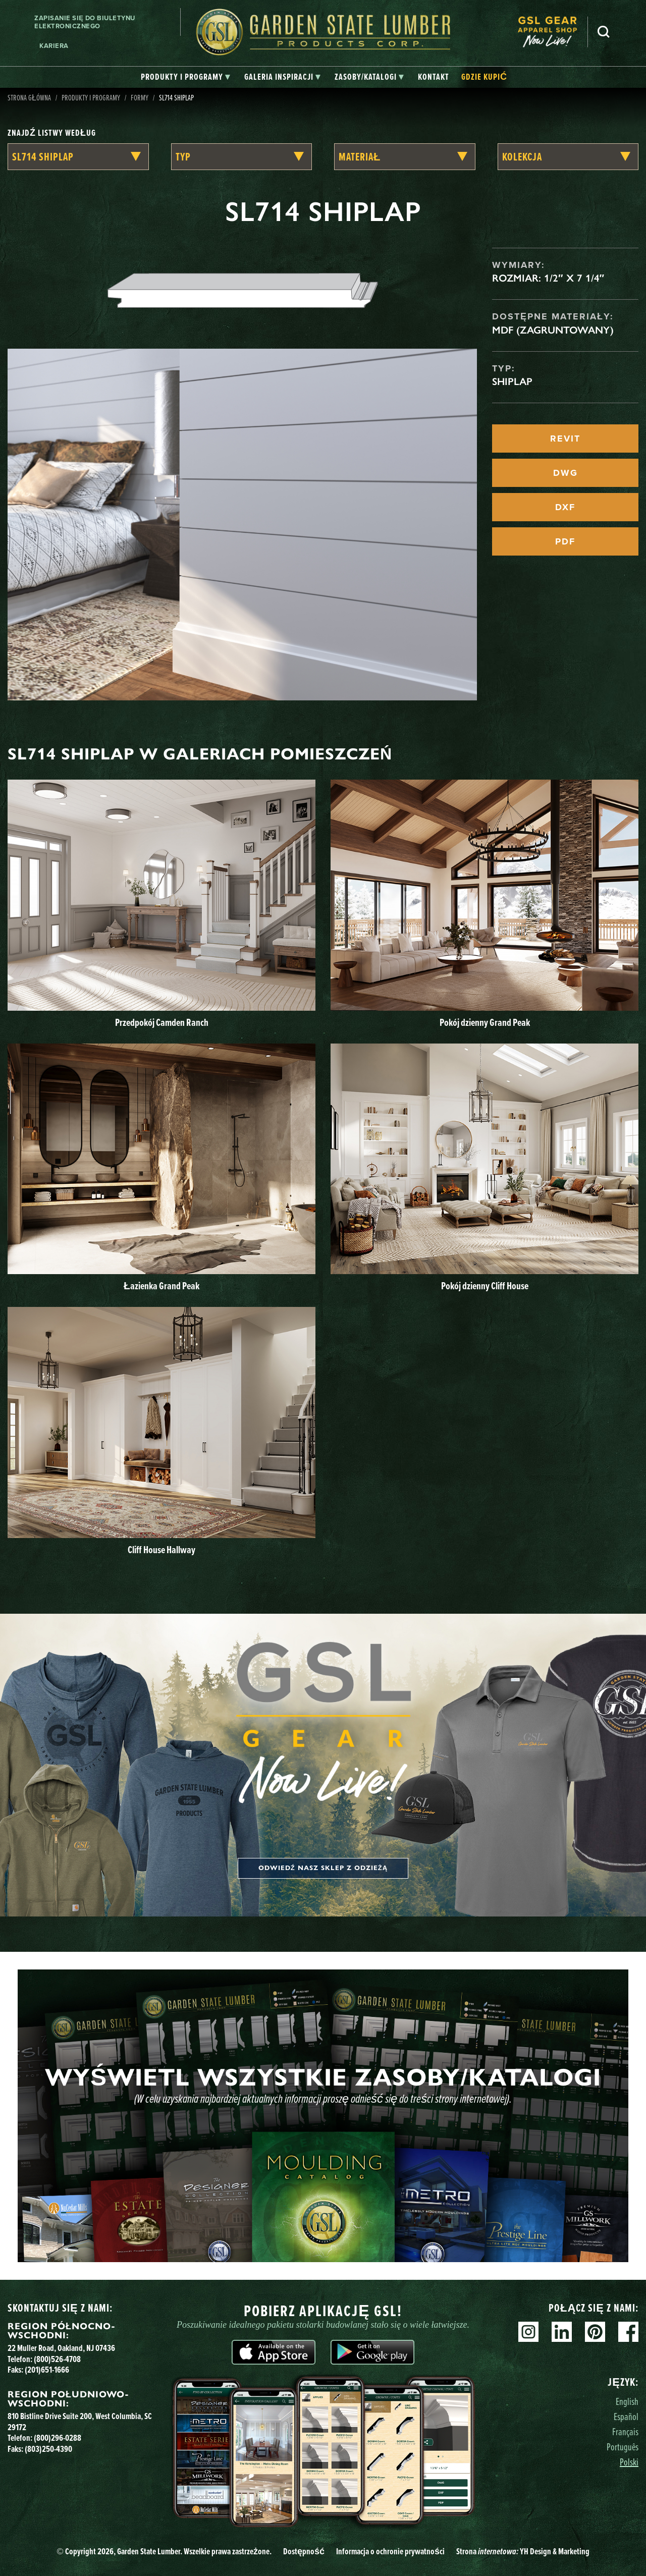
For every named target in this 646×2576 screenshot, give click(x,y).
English (627, 2401)
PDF (565, 541)
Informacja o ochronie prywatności (390, 2551)
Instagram (528, 2332)
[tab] (185, 77)
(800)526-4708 (57, 2359)
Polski (629, 2462)
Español (626, 2416)
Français (625, 2431)
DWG (565, 472)
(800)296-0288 (57, 2437)
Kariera (54, 45)
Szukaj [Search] (604, 32)
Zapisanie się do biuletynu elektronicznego (84, 22)
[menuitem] (552, 32)
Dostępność (304, 2551)
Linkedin (562, 2332)
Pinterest (595, 2332)
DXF (565, 507)
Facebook (628, 2332)
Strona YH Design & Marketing (522, 2551)
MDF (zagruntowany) (553, 330)
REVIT (565, 438)
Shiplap (512, 381)
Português (622, 2446)
